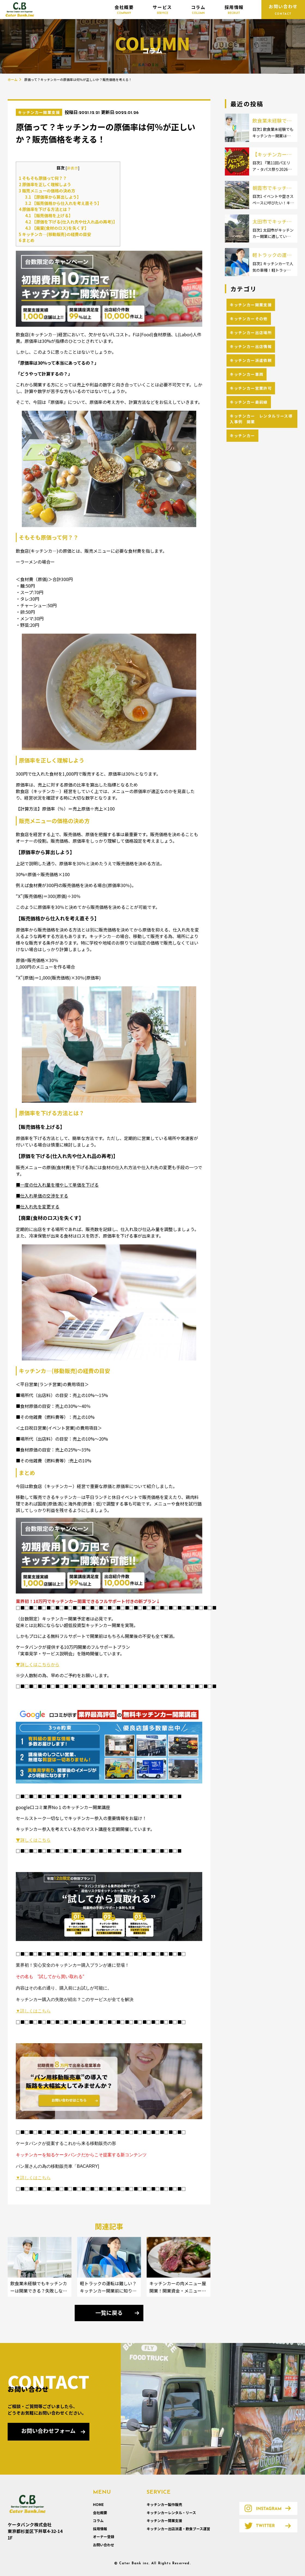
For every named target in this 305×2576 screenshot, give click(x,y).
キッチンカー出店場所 (251, 332)
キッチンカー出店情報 (251, 346)
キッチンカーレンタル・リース (171, 2512)
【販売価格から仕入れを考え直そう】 (63, 203)
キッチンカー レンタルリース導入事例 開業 (261, 418)
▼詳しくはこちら (33, 1840)
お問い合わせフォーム (48, 2431)
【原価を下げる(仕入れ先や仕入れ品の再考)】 (71, 222)
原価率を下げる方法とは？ (45, 209)
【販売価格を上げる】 (49, 215)
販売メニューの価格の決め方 (47, 190)
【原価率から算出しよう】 (53, 197)
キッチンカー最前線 (249, 402)
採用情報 (234, 9)
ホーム (12, 79)
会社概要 (124, 9)
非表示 (72, 168)
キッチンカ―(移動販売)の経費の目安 (55, 234)
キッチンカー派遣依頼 (251, 360)
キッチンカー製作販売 (164, 2504)
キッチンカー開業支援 (39, 112)
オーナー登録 (103, 2536)
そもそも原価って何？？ (43, 178)
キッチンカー (242, 435)
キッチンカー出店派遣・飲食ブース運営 (178, 2528)
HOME (98, 2504)
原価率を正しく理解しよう (45, 184)
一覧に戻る (109, 2313)
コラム (198, 9)
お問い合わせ (103, 2544)
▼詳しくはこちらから (37, 1664)
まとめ (26, 240)
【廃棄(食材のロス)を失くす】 (57, 228)
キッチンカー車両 (246, 374)
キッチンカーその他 (249, 318)
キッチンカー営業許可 (251, 388)
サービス (162, 9)
